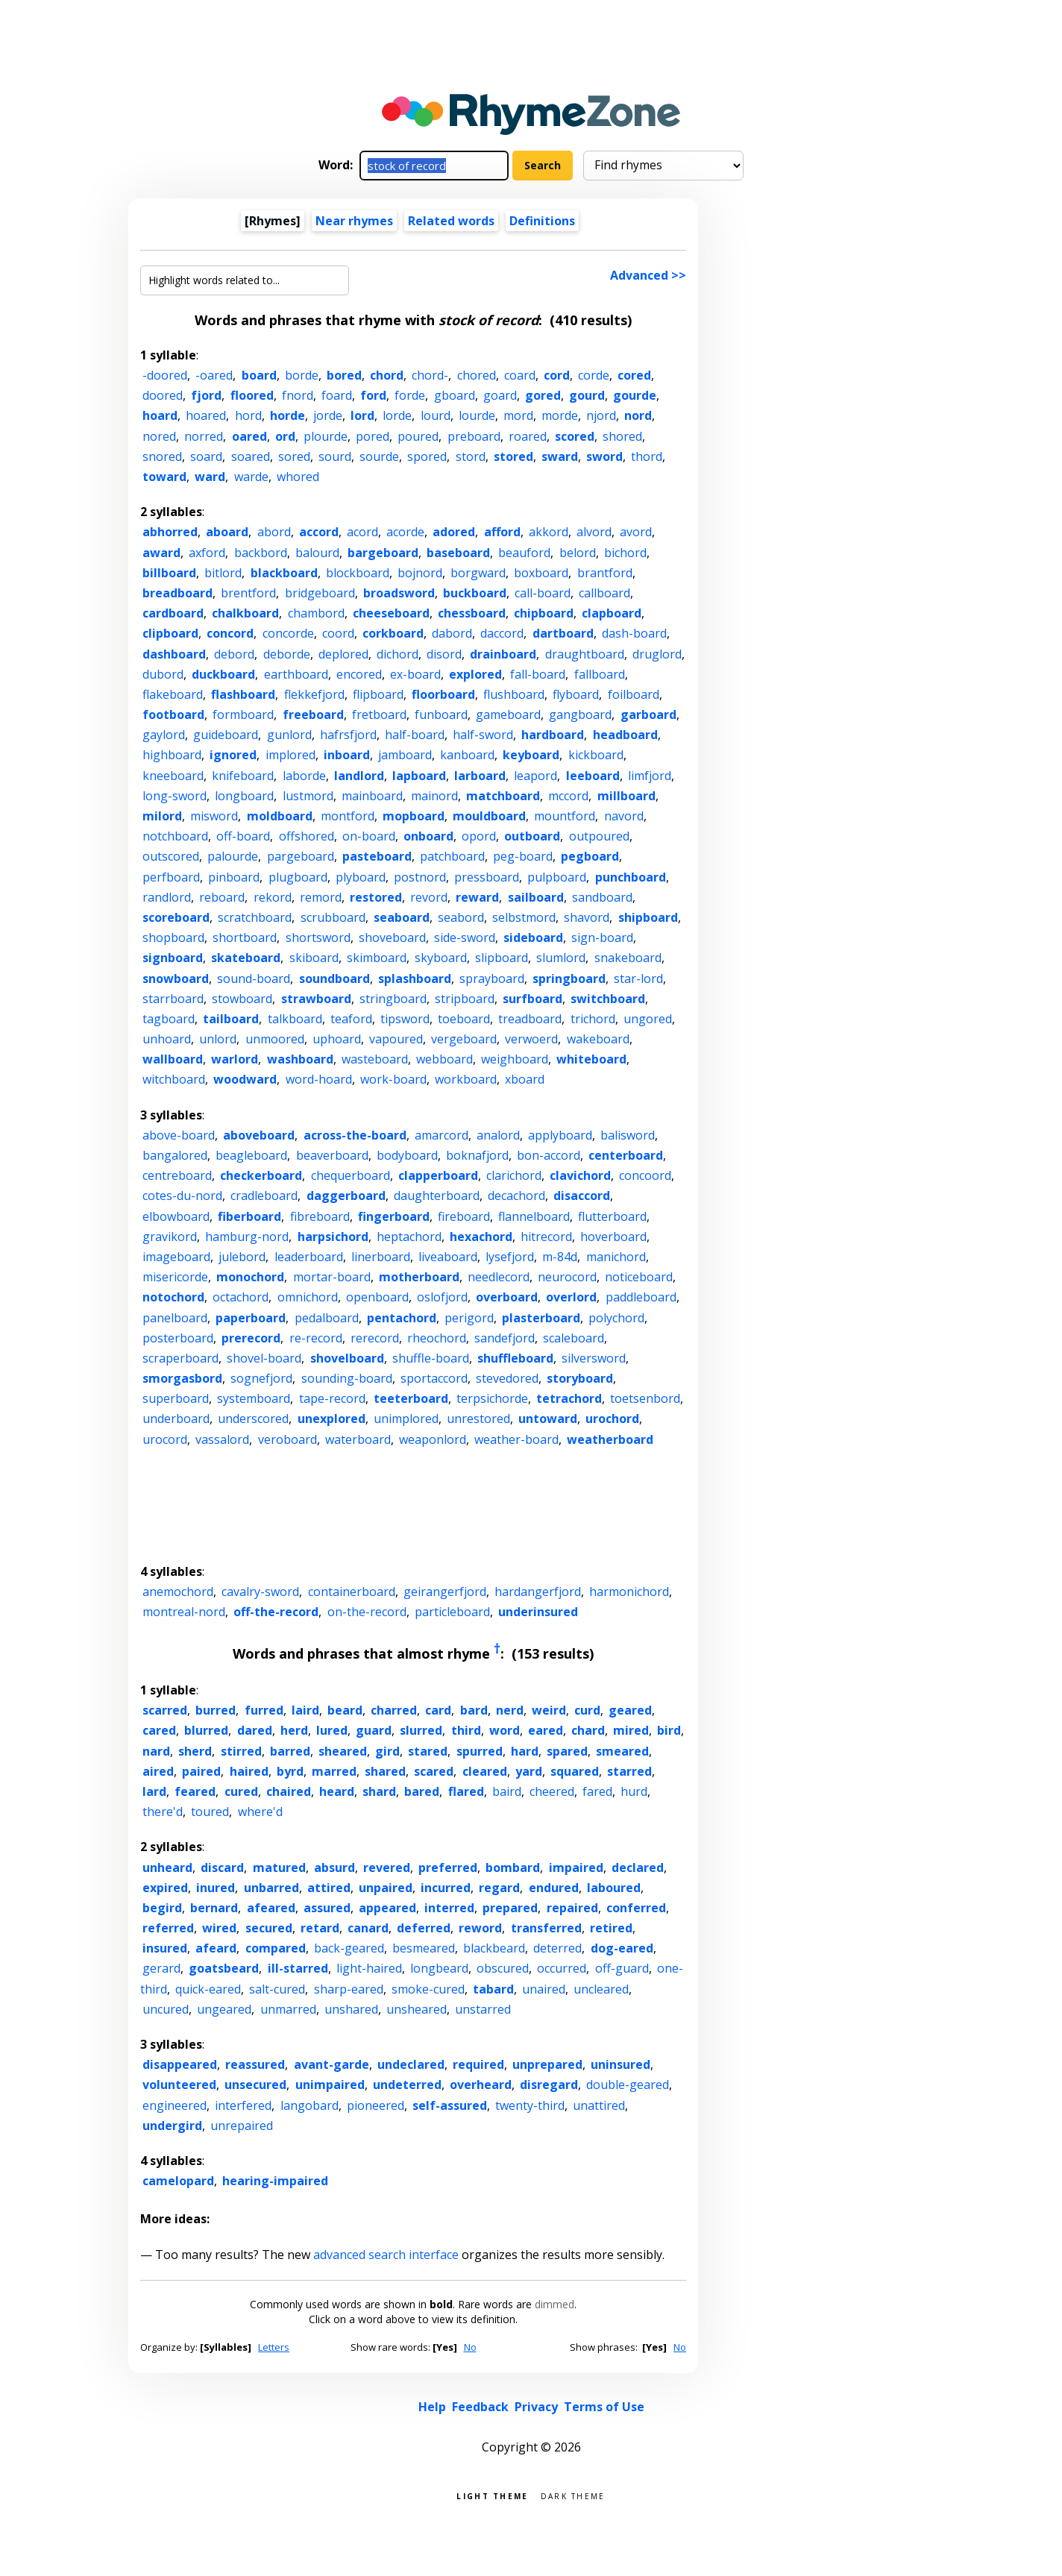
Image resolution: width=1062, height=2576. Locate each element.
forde (410, 395)
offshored (306, 836)
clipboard (170, 633)
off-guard (622, 1968)
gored (543, 395)
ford (373, 395)
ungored (647, 1019)
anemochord (177, 1591)
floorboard (443, 694)
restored (376, 897)
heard (336, 1791)
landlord (359, 775)
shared (385, 1771)
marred (334, 1771)
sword (604, 456)
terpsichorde (492, 1398)
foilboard (633, 694)
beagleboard (251, 1155)
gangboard (580, 714)
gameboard (508, 714)
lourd (435, 415)
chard (588, 1730)
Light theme (492, 2495)
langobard (309, 2105)
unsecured (255, 2084)
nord (638, 415)
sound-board (253, 978)
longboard (244, 796)
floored (252, 395)
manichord (616, 1256)
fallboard (599, 674)
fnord (297, 395)
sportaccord (434, 1378)
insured (164, 1948)
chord (386, 375)
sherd (195, 1751)
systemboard (253, 1398)
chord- (430, 375)
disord (444, 654)
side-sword (464, 937)
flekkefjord (314, 694)
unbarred (271, 1887)
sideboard (533, 937)
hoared (206, 415)
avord (636, 532)
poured (418, 436)
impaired (576, 1867)
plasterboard (541, 1318)
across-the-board (355, 1135)
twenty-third (530, 2105)
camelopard (178, 2181)
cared (159, 1730)
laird (305, 1710)
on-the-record (366, 1611)
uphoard (336, 1039)
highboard (171, 755)
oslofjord (442, 1297)
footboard (173, 714)
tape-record (332, 1398)
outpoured (599, 836)
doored (162, 395)
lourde (477, 415)
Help (432, 2406)
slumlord (560, 957)
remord (321, 897)
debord (234, 654)
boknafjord (477, 1155)
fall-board (537, 674)
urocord (164, 1439)
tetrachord (569, 1398)
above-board (178, 1135)
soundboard (334, 978)
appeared (387, 1908)
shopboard (173, 937)
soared (250, 456)
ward (210, 476)
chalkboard (245, 613)
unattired (599, 2105)
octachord (240, 1297)
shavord (586, 917)
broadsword (399, 593)
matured (279, 1867)
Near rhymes (354, 221)
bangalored (174, 1155)
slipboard (501, 957)
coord (338, 633)
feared (195, 1791)
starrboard (173, 998)
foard (336, 395)
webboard (444, 1059)
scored (574, 436)
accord (319, 532)
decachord (516, 1195)
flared (466, 1791)
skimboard (376, 957)
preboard (473, 436)
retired (611, 1928)
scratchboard (255, 917)
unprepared (547, 2064)
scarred (164, 1710)
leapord (535, 775)
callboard (604, 593)
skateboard (245, 957)
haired (249, 1771)
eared (545, 1730)
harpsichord (333, 1236)
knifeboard (243, 775)
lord (362, 415)
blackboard (284, 573)
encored (359, 674)
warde (251, 476)
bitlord (223, 573)
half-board (414, 734)
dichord (397, 654)
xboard (524, 1079)
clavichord (580, 1175)
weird (549, 1710)
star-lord (638, 978)
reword (480, 1928)
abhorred (170, 532)
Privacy (536, 2406)
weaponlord (432, 1439)
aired (158, 1771)
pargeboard (300, 856)
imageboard (176, 1256)
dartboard (563, 633)
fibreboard (320, 1216)
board (259, 375)
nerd (510, 1710)
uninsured (620, 2064)
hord (248, 415)
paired (201, 1771)
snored (162, 456)
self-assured (449, 2105)
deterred (557, 1948)
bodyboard (407, 1155)
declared (638, 1867)
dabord (452, 633)
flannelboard (534, 1216)
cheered (552, 1791)
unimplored (406, 1418)
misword (214, 816)
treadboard (530, 1019)
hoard (159, 415)
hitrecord (546, 1236)
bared (421, 1791)
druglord (657, 654)
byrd (290, 1771)
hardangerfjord (537, 1591)
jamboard (405, 755)
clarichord (513, 1175)
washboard (300, 1059)
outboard (532, 836)
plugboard (297, 877)
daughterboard (437, 1195)
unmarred (288, 2009)
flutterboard (612, 1216)
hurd (633, 1791)
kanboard (467, 755)
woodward (245, 1079)
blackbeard (494, 1948)
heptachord (409, 1236)
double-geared (627, 2084)
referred (168, 1928)
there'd (162, 1811)
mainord (434, 796)
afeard (215, 1948)
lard (154, 1791)
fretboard (379, 714)
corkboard (393, 633)
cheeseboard (391, 613)
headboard (625, 734)
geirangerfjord (444, 1591)
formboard (243, 714)
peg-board (523, 856)
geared (630, 1710)
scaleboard (573, 1338)
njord (601, 415)
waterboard (358, 1439)
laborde (304, 775)
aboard (227, 532)
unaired (543, 1989)
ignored (233, 755)
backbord (260, 552)
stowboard (242, 998)
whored (298, 476)
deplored (343, 654)
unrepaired (241, 2125)
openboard (377, 1297)
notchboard (175, 836)
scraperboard (180, 1358)
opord (479, 836)
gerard (161, 1968)
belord (577, 552)
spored (427, 456)
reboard (222, 897)
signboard (172, 957)
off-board (243, 836)
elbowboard (176, 1216)
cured (241, 1791)
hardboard (552, 734)
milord (162, 816)
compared (275, 1948)
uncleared (601, 1989)
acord (362, 532)
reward (477, 897)
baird (506, 1791)
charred (394, 1710)
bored (344, 375)
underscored (253, 1418)
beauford (524, 552)
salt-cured (277, 1989)
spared (567, 1751)
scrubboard (333, 917)
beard (344, 1710)
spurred (479, 1751)
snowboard (175, 978)
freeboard (313, 714)
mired (631, 1730)
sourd (334, 456)
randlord (166, 897)
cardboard (173, 613)
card (438, 1710)
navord (624, 816)
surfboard (532, 998)
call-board (543, 593)
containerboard (351, 1591)
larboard (480, 775)
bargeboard (383, 552)
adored (454, 532)
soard (206, 456)
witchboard (173, 1079)
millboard (626, 796)
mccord (568, 796)
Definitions (542, 221)
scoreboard (176, 917)
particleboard (452, 1611)
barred (290, 1751)
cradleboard (264, 1195)
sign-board (602, 937)
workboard (466, 1079)
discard (222, 1867)
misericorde (175, 1277)
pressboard (486, 877)
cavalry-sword (260, 1591)
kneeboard (173, 775)
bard (474, 1710)
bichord (625, 552)
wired (219, 1928)
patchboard (452, 856)
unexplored (331, 1418)
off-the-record (275, 1611)
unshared (351, 2009)
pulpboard (556, 877)
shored (622, 436)
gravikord (169, 1236)
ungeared (224, 2009)
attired (329, 1887)
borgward (478, 573)
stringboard (393, 998)
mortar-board (332, 1277)
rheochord (436, 1338)
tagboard (168, 1019)
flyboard (576, 694)
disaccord (581, 1195)
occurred (561, 1968)
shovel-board (264, 1358)
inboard (347, 755)
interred (449, 1908)
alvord (594, 532)
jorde (327, 415)
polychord (616, 1318)
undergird (172, 2125)
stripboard (464, 998)
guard (374, 1730)
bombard (513, 1867)
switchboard (608, 998)
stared (427, 1751)
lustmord (308, 796)
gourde (634, 395)
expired (165, 1887)
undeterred (407, 2084)
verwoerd (531, 1039)
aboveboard (259, 1135)
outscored (170, 856)
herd (294, 1730)
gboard (454, 395)
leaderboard (308, 1256)
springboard (569, 978)
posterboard (177, 1338)
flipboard (378, 694)
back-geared (349, 1948)
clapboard (611, 613)
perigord (469, 1318)
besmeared (423, 1948)
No (470, 2347)
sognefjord (261, 1378)
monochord (250, 1277)
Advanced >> (648, 275)
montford (347, 816)
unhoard (166, 1039)
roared (528, 436)
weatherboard (610, 1439)
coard (519, 375)
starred (629, 1771)
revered (386, 1867)
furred (264, 1710)
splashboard (414, 978)
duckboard (223, 674)
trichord (593, 1019)
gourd (587, 395)
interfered (243, 2105)
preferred (447, 1867)
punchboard (630, 877)
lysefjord (510, 1256)
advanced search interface (386, 2254)
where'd (260, 1811)
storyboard (580, 1378)
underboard (176, 1418)
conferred (636, 1908)
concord (230, 633)
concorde (288, 633)
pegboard (590, 856)
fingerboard (394, 1216)
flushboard (513, 694)
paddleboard (641, 1297)
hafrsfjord (348, 734)
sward (559, 456)
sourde (379, 456)
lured (332, 1730)
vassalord (222, 1439)
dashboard (174, 654)
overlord (571, 1297)
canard (368, 1928)
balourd (317, 552)
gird (387, 1751)
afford (502, 532)
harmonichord (629, 1591)
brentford (248, 593)
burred (215, 1710)
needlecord (499, 1277)
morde (559, 415)
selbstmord (524, 917)
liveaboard (447, 1256)
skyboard (441, 957)
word (504, 1730)
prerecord (250, 1338)
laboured (614, 1887)
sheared (342, 1751)
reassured (255, 2064)
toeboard (464, 1019)
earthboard (296, 674)
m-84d (559, 1256)
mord (518, 415)
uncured (165, 2009)
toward (164, 476)
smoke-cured (428, 1989)
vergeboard (464, 1039)
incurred (446, 1887)
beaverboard (332, 1155)
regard (499, 1887)
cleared (484, 1771)
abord (274, 532)
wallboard (172, 1059)
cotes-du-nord (182, 1195)
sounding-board (346, 1378)
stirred (241, 1751)
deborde (286, 654)
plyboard (361, 877)
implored (290, 755)
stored (513, 456)
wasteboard (375, 1059)
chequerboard (350, 1175)
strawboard (316, 998)
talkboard (295, 1019)
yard (528, 1771)
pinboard (234, 877)
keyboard (531, 755)
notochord (173, 1297)
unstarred (483, 2009)
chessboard (472, 613)
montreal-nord (183, 1611)
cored (634, 375)
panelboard (174, 1318)
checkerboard (261, 1175)
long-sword (174, 796)
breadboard (177, 593)
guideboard (225, 734)
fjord (206, 395)
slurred (421, 1730)
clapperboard (438, 1175)
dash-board (634, 633)
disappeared (179, 2064)
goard (500, 395)
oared (249, 436)
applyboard (560, 1135)
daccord (502, 633)
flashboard (243, 694)
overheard (481, 2084)
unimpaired (330, 2084)
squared (574, 1771)
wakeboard (598, 1039)
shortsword (318, 937)
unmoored (274, 1039)
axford (207, 552)
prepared (510, 1908)
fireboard (464, 1216)
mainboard (372, 796)
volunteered (179, 2084)
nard (156, 1751)
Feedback (480, 2406)
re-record (315, 1338)
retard (320, 1928)
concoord (645, 1175)
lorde (397, 415)
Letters (273, 2347)
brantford (604, 573)
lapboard (419, 775)
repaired (572, 1908)
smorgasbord (182, 1378)
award (161, 552)
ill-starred (298, 1968)
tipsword (405, 1019)
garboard (648, 714)
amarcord (441, 1135)
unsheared (416, 2009)
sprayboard (491, 978)
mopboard (413, 816)
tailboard (231, 1019)
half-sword (483, 734)
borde (301, 375)
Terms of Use (604, 2406)
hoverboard (613, 1236)
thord (646, 456)
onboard (428, 836)
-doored (164, 375)
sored (294, 456)
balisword (627, 1135)
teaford (351, 1019)
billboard (169, 573)
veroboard (287, 1439)
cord (557, 375)
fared (597, 1791)
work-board (393, 1079)
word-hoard (319, 1079)
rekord (273, 897)
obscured (503, 1968)
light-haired (369, 1968)
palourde (232, 856)
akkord (548, 532)
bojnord (420, 573)
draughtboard (584, 654)
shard (379, 1791)
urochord (612, 1418)
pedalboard (327, 1318)
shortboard (245, 937)
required (478, 2064)
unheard (167, 1867)
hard (524, 1751)
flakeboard (172, 694)
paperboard (251, 1318)
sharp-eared (348, 1989)
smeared (622, 1751)
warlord (234, 1059)
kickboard (595, 755)
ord (285, 436)
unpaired (385, 1887)
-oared (214, 375)
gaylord (163, 734)
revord (428, 897)
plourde (326, 436)
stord (471, 456)
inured (215, 1887)
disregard (549, 2084)
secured (268, 1928)
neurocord (567, 1277)
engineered (174, 2105)
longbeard (439, 1968)
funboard (441, 714)
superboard (175, 1398)
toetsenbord (645, 1398)
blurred (206, 1730)
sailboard (536, 897)
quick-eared (208, 1989)
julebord (242, 1256)
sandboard (602, 897)
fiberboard (249, 1216)
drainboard (503, 654)
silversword (594, 1358)
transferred (546, 1928)
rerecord (375, 1338)
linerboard (380, 1256)
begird (162, 1908)
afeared (271, 1908)
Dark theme (573, 2495)
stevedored (507, 1378)
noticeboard (639, 1277)
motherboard (419, 1277)
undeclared (410, 2064)
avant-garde (331, 2064)
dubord (162, 674)
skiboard (314, 957)
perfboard (171, 877)
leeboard (593, 775)
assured (327, 1908)
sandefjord (504, 1338)
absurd (334, 1867)
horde (287, 415)
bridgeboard (320, 593)
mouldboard (489, 816)
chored (476, 375)
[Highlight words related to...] (244, 280)
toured (210, 1811)
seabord (461, 917)
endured (554, 1887)
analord (498, 1135)
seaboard (402, 917)
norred (203, 436)
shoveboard (392, 937)
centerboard (625, 1155)
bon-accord (548, 1155)
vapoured (396, 1039)
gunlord (289, 734)
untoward (547, 1418)
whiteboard (591, 1059)
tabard (493, 1989)
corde (593, 375)
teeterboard (411, 1398)
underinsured (538, 1611)
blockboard (357, 573)
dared (254, 1730)
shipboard (648, 917)
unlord (217, 1039)
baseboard (458, 552)
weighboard (514, 1059)
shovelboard (347, 1358)
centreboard (177, 1175)
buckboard (474, 593)
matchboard (503, 796)
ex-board (415, 674)
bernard (214, 1908)
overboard (507, 1297)
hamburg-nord (247, 1236)
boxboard (541, 573)
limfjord (649, 775)
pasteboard (377, 856)
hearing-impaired (275, 2181)
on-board (368, 836)
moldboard (279, 816)
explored (475, 674)
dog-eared (622, 1948)
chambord (316, 613)
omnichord (307, 1297)
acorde (405, 532)
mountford (564, 816)
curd (587, 1710)
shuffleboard (515, 1358)
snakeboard (628, 957)
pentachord (401, 1318)
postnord (420, 877)
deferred (423, 1928)
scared (433, 1771)
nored (159, 436)
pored (372, 436)
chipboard (544, 613)
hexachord (481, 1236)
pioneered (375, 2105)
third (466, 1730)
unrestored (478, 1418)
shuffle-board (430, 1358)
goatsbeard (224, 1968)
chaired (288, 1791)
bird (669, 1730)
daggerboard (346, 1195)
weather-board (516, 1439)
